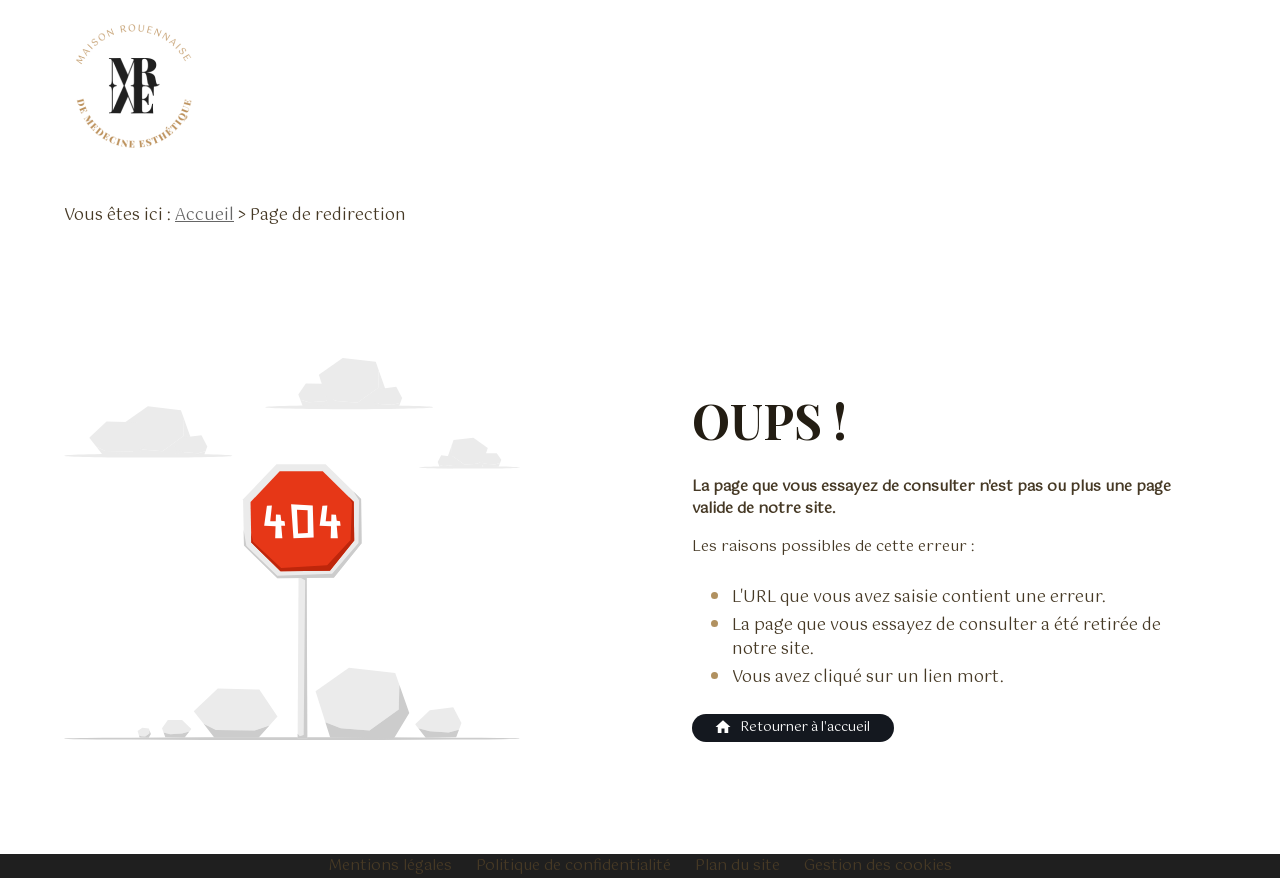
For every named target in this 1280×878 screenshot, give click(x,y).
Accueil (204, 215)
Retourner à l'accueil (792, 727)
